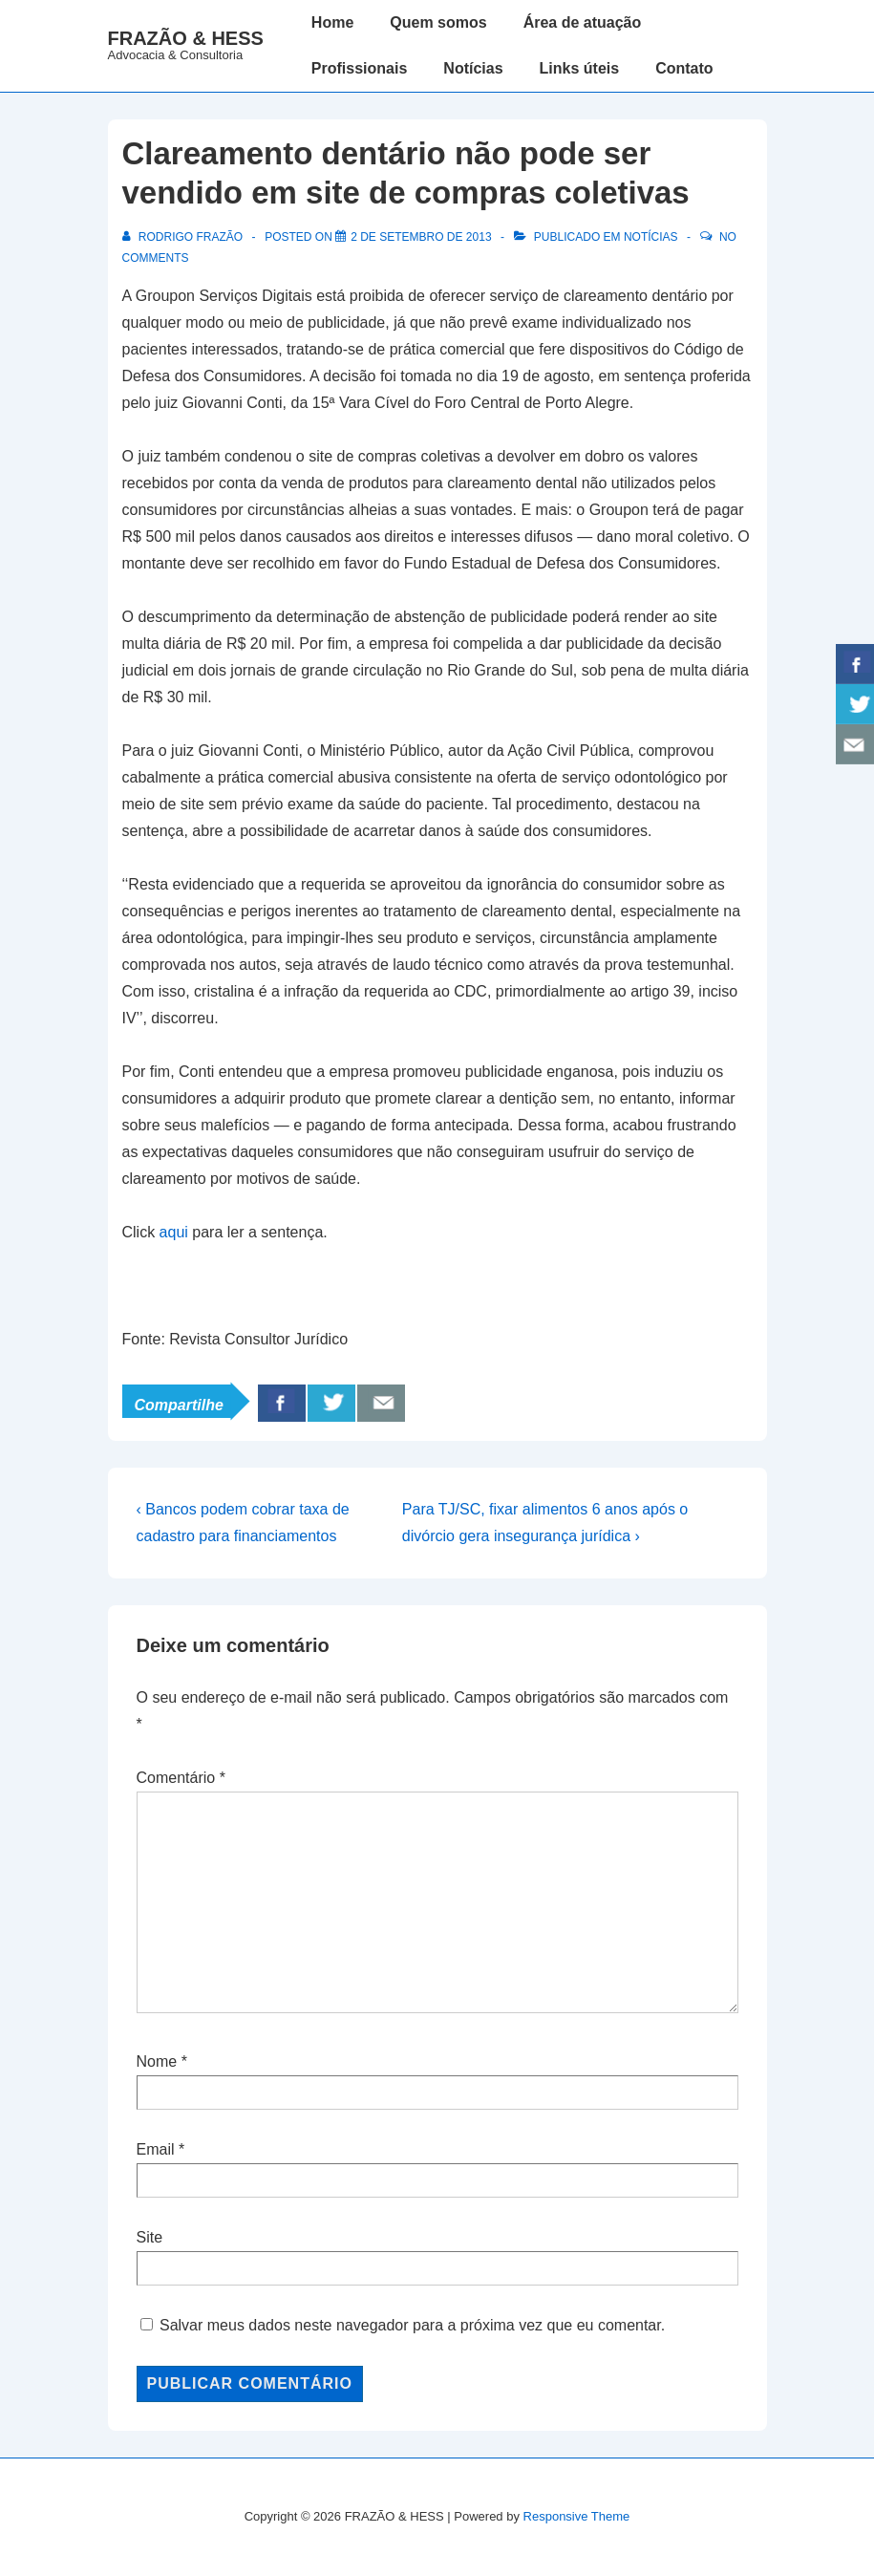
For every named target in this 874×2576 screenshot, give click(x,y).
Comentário (181, 1778)
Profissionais (359, 68)
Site (150, 2237)
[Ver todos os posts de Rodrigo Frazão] (184, 237)
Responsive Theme (576, 2516)
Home (332, 22)
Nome (157, 2061)
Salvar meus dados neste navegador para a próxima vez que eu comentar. (412, 2325)
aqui (174, 1232)
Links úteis (580, 68)
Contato (684, 68)
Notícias (472, 68)
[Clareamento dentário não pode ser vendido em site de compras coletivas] (421, 237)
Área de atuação (582, 22)
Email (156, 2149)
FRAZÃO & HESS (186, 38)
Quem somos (438, 22)
